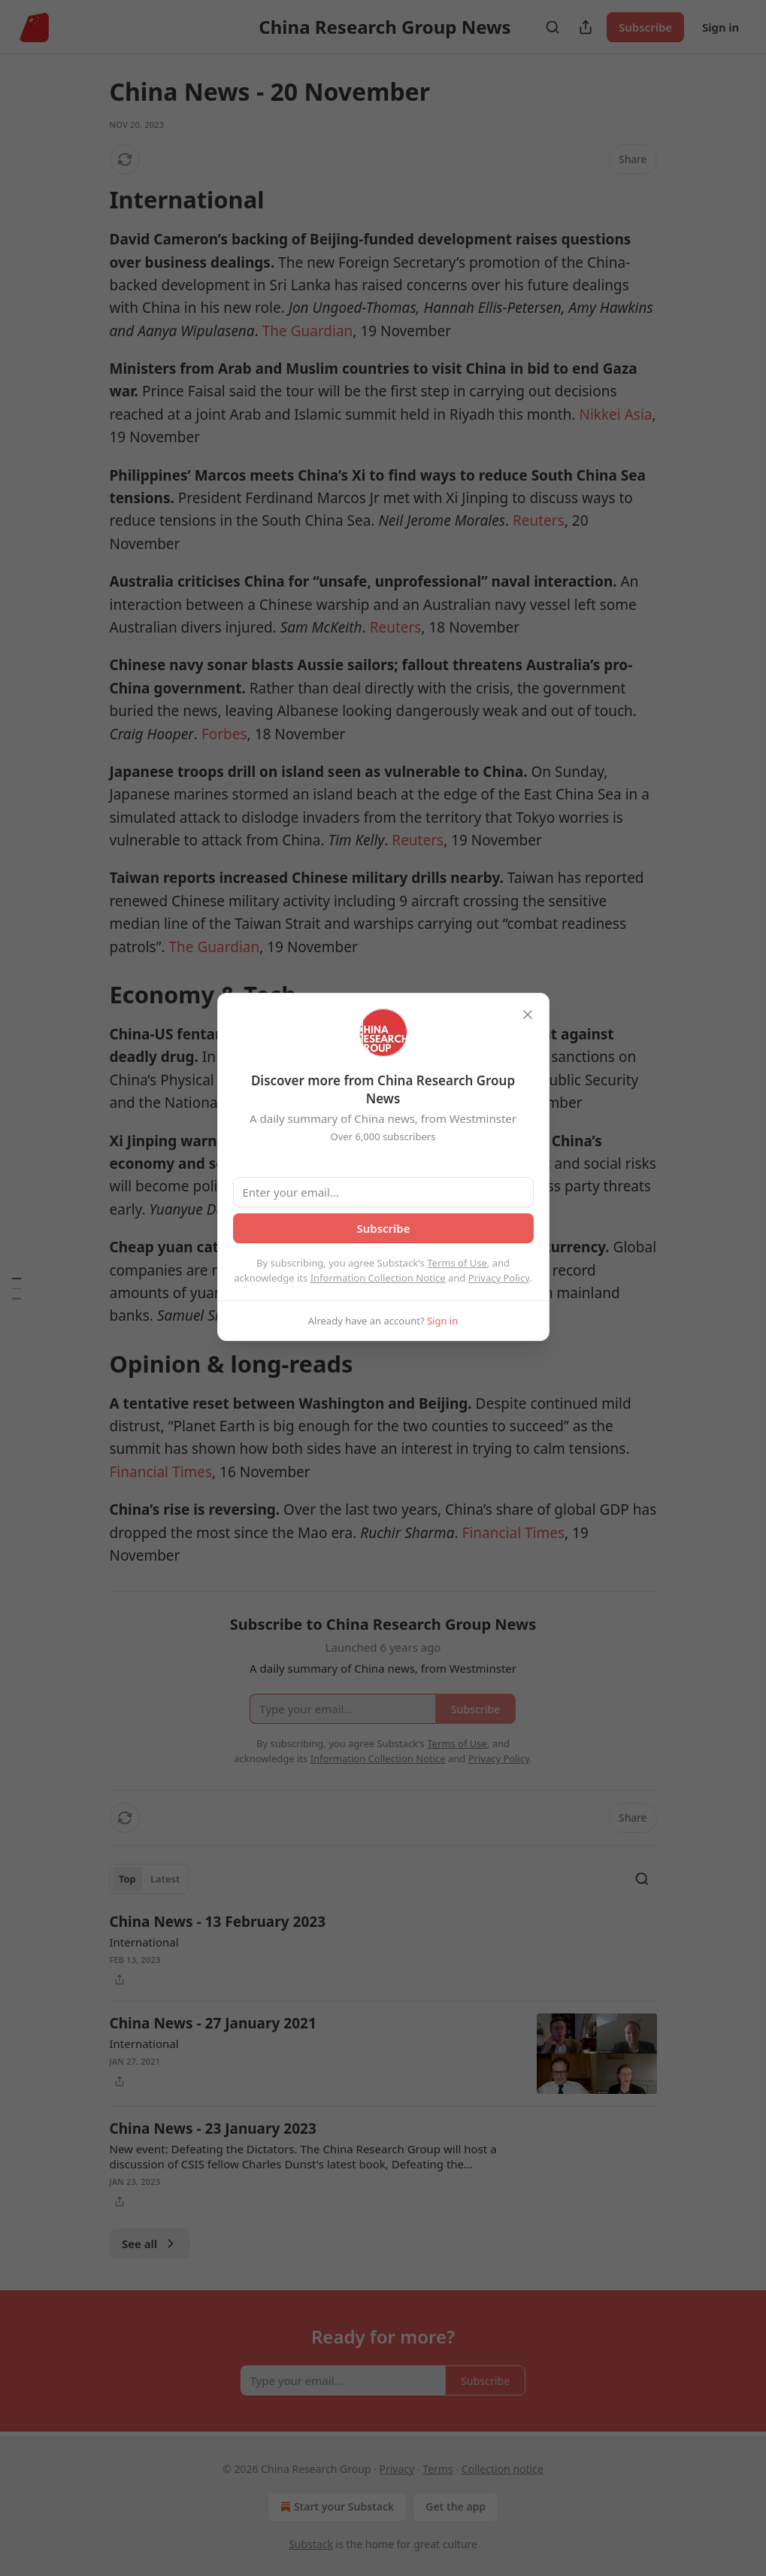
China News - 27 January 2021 (213, 2023)
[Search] (552, 27)
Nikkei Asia (615, 414)
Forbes (224, 734)
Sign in (720, 27)
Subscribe (645, 27)
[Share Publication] (586, 27)
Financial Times (161, 1472)
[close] (528, 1015)
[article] (383, 1950)
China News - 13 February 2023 (218, 1921)
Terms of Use (457, 1263)
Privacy (396, 2469)
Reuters (539, 520)
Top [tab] (127, 1879)
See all (150, 2243)
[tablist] (149, 1879)
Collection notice (502, 2469)
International (144, 1941)
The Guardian (307, 331)
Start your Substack (335, 2507)
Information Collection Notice (378, 1278)
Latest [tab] (165, 1879)
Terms (437, 2469)
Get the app (455, 2506)
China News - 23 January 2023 (213, 2128)
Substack (311, 2544)
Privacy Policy (499, 1278)
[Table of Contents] (16, 1288)
